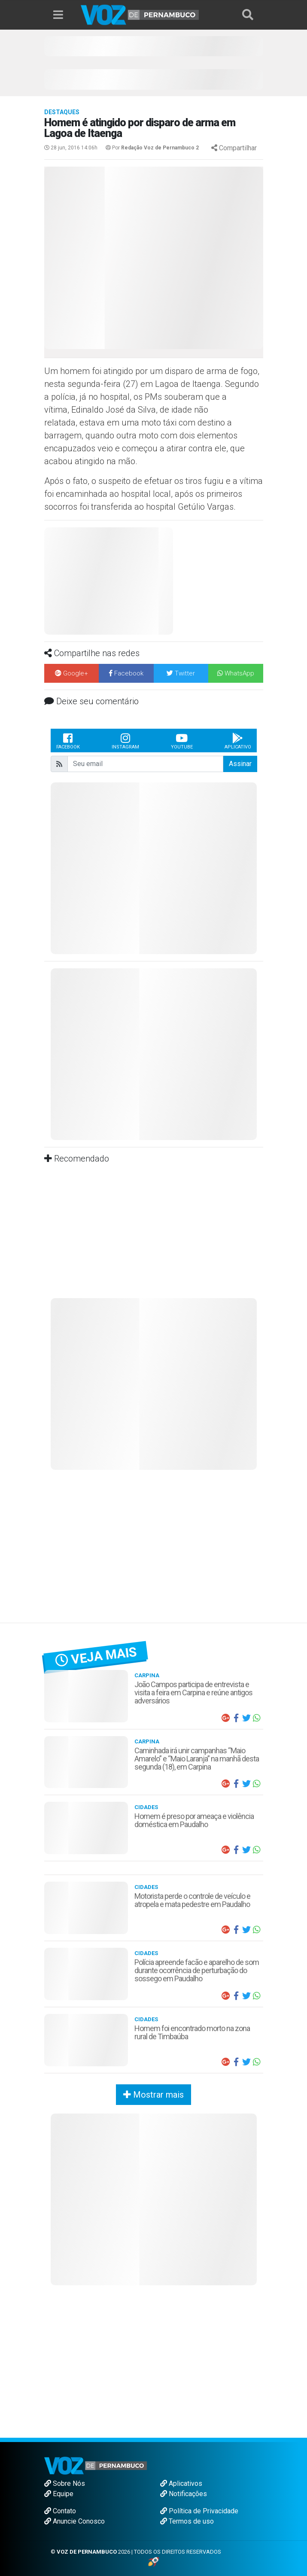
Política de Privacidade (199, 2511)
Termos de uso (187, 2521)
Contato (60, 2511)
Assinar (240, 764)
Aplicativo (238, 741)
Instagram (125, 741)
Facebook (68, 741)
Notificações (183, 2494)
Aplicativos (181, 2483)
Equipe (58, 2494)
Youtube (182, 741)
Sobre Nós (64, 2483)
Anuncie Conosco (74, 2521)
